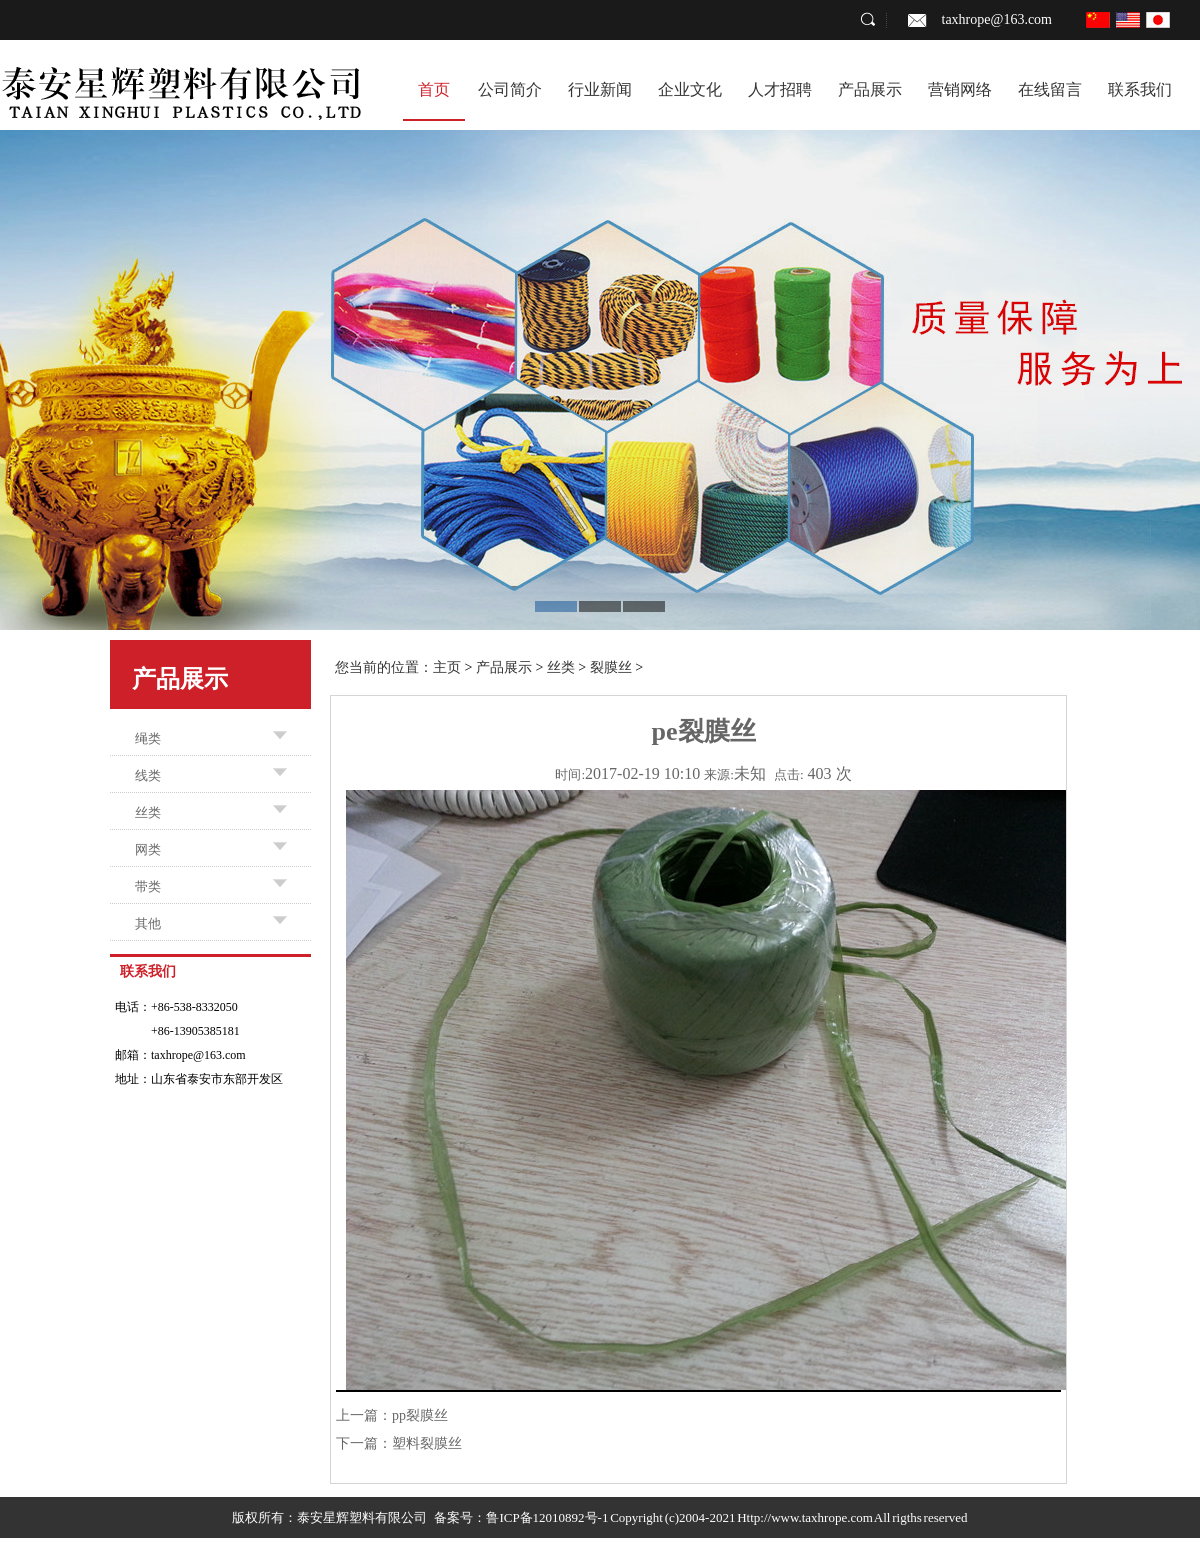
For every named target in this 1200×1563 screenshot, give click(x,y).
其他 (148, 923)
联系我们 (1140, 89)
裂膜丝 (611, 667)
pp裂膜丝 (420, 1415)
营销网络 (960, 89)
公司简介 (510, 89)
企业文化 (690, 89)
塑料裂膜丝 (427, 1443)
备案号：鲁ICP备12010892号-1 (521, 1517)
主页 (447, 667)
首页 (434, 89)
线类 (148, 775)
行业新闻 (600, 89)
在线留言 (1050, 89)
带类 (148, 886)
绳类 (148, 738)
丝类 (148, 812)
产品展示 (870, 89)
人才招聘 (780, 89)
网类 (148, 849)
